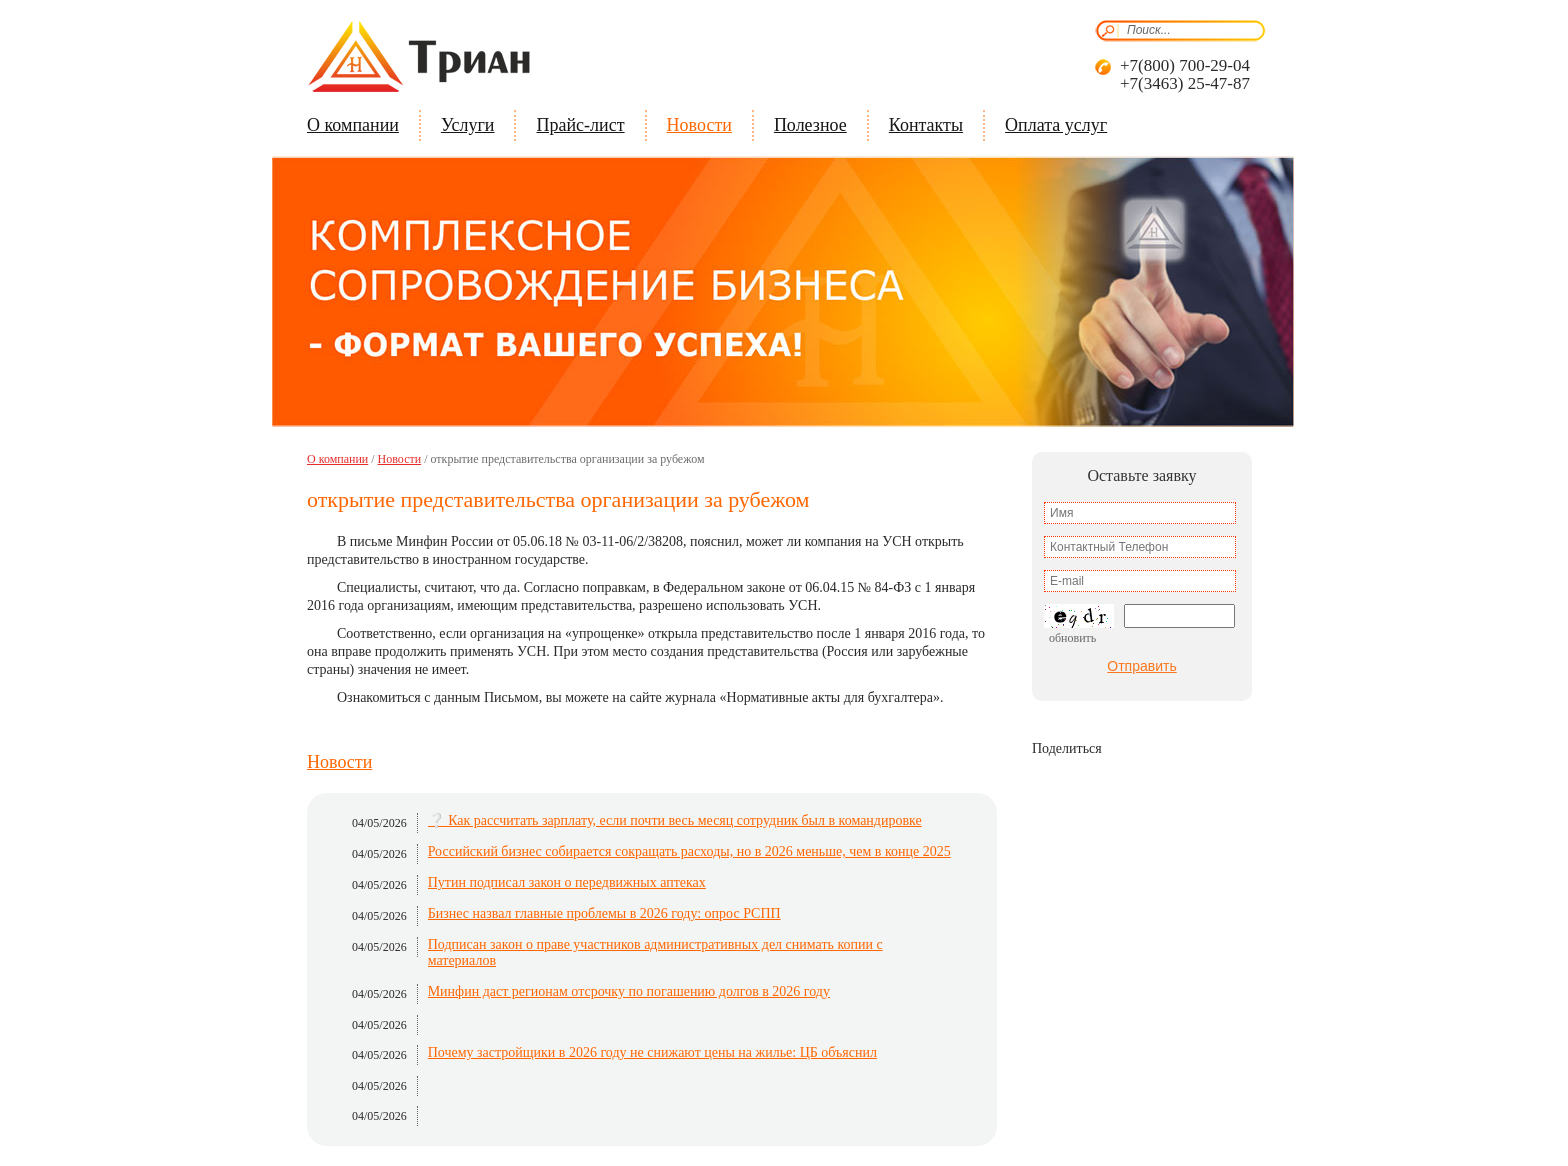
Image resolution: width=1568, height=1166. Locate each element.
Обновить (1072, 638)
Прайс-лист (580, 125)
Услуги (468, 125)
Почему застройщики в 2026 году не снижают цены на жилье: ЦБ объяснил (652, 1052)
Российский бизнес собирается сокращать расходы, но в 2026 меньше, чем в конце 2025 (689, 851)
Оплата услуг (1056, 125)
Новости (699, 125)
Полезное (810, 125)
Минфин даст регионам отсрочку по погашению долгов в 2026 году (629, 991)
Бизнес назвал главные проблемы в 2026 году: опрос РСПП (604, 913)
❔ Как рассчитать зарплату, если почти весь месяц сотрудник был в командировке (675, 820)
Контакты (926, 125)
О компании (353, 125)
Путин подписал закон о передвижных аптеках (567, 882)
